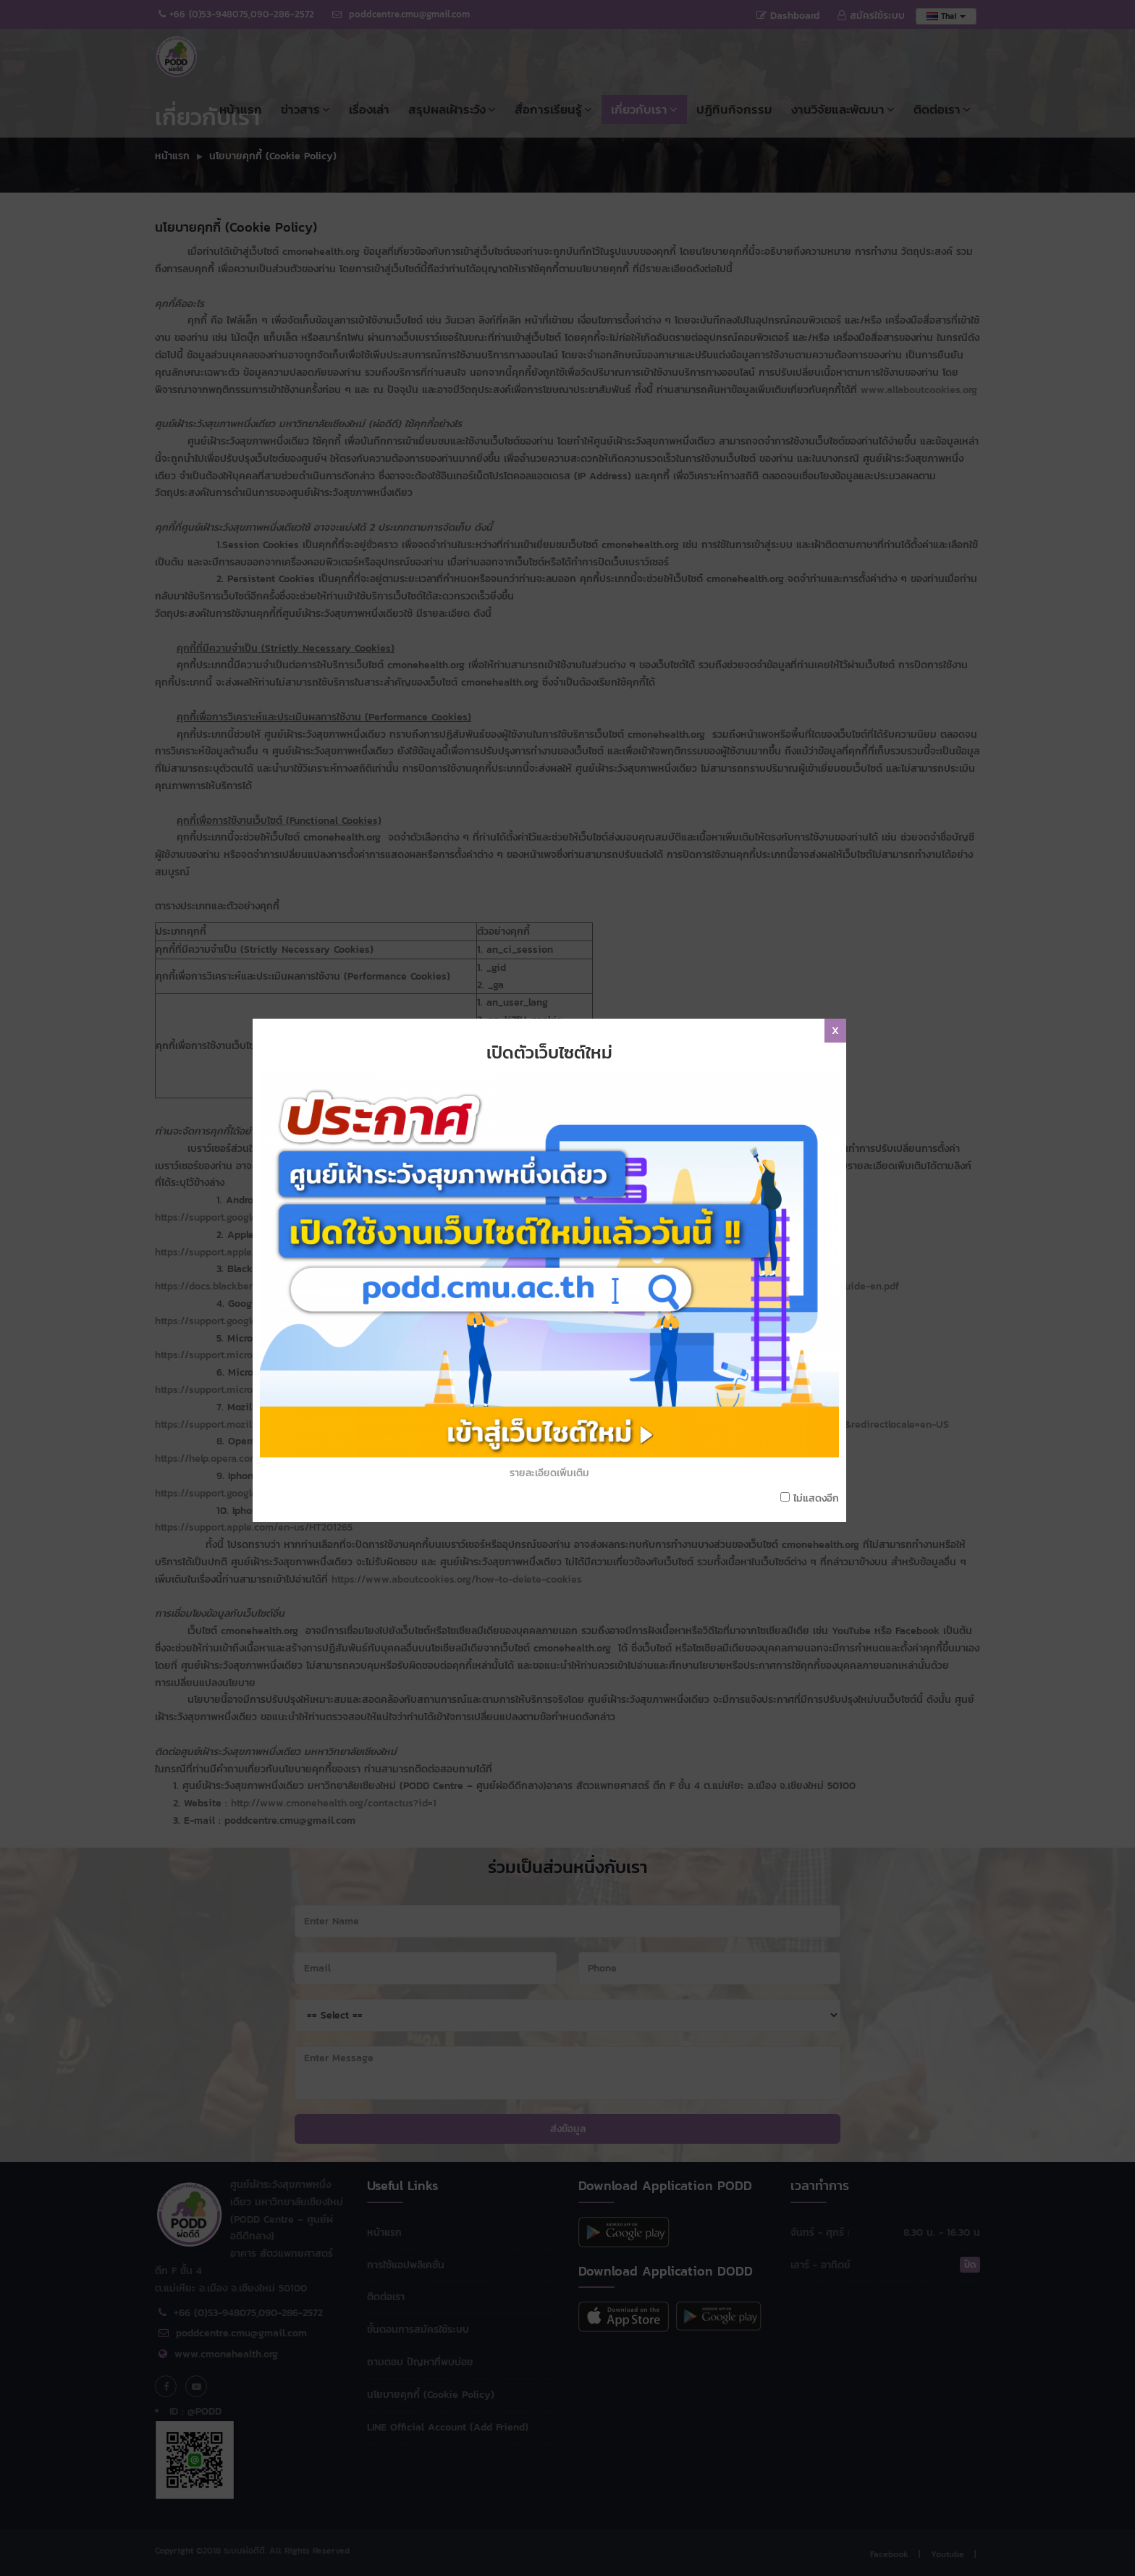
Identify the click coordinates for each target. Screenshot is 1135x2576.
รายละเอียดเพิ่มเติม (549, 1263)
